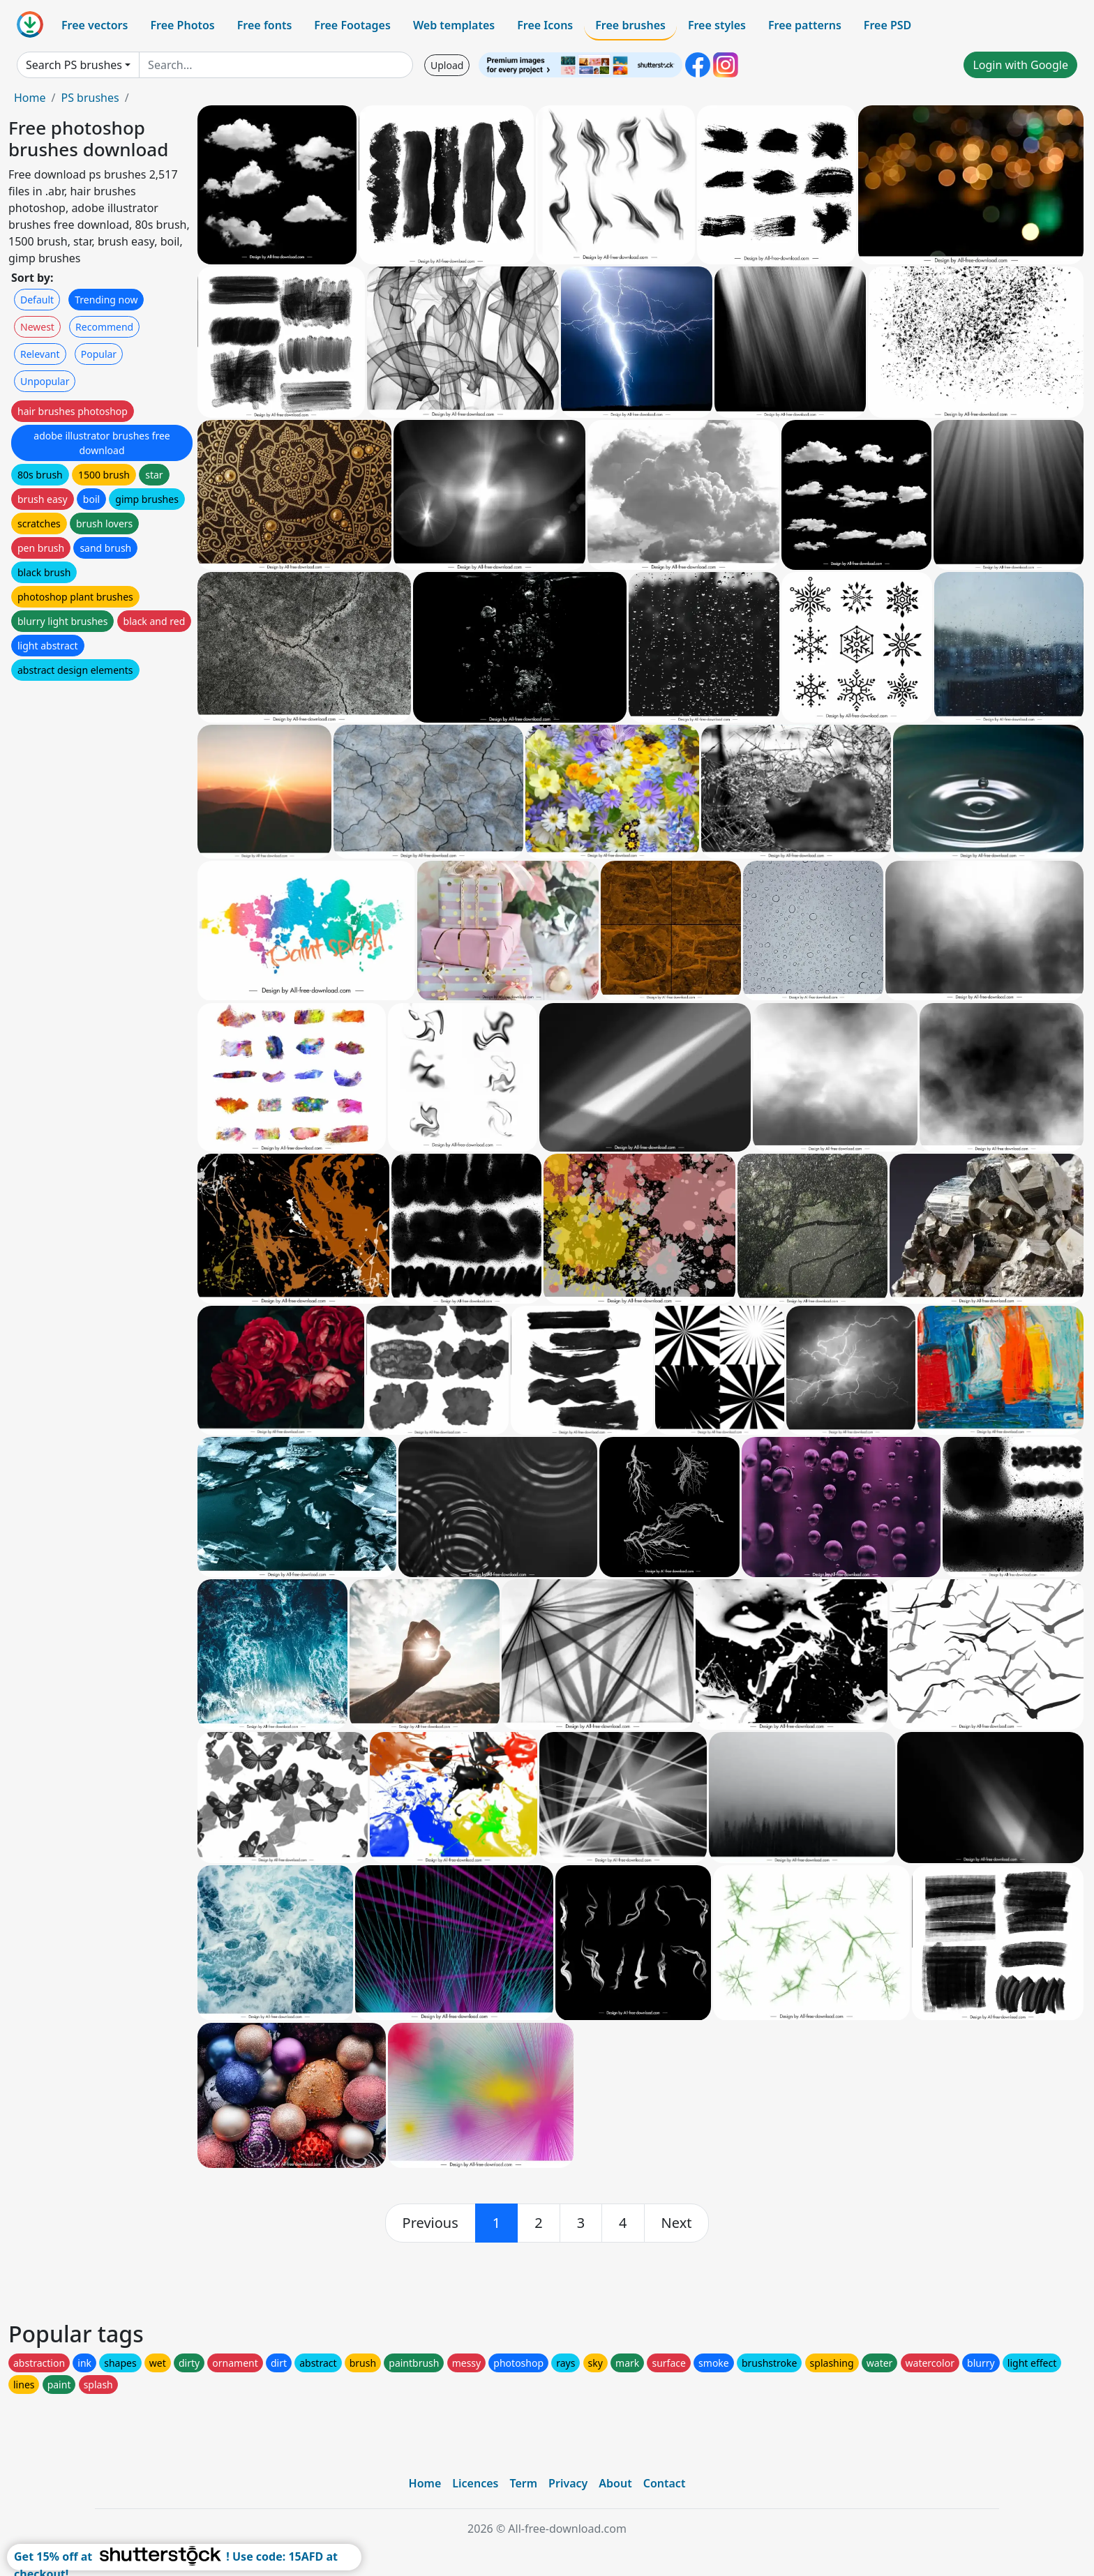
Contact (664, 2483)
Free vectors (94, 25)
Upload (446, 65)
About (615, 2483)
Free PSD (887, 25)
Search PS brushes (74, 65)
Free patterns (804, 25)
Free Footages (352, 25)
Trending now (106, 299)
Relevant (40, 354)
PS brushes (90, 97)
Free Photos (182, 25)
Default (37, 299)
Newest (37, 326)
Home (30, 97)
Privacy (567, 2483)
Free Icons (545, 25)
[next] (677, 2223)
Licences (475, 2483)
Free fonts (264, 25)
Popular (99, 354)
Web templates (454, 25)
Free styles (717, 25)
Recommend (104, 326)
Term (523, 2483)
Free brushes (630, 25)
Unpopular (44, 381)
